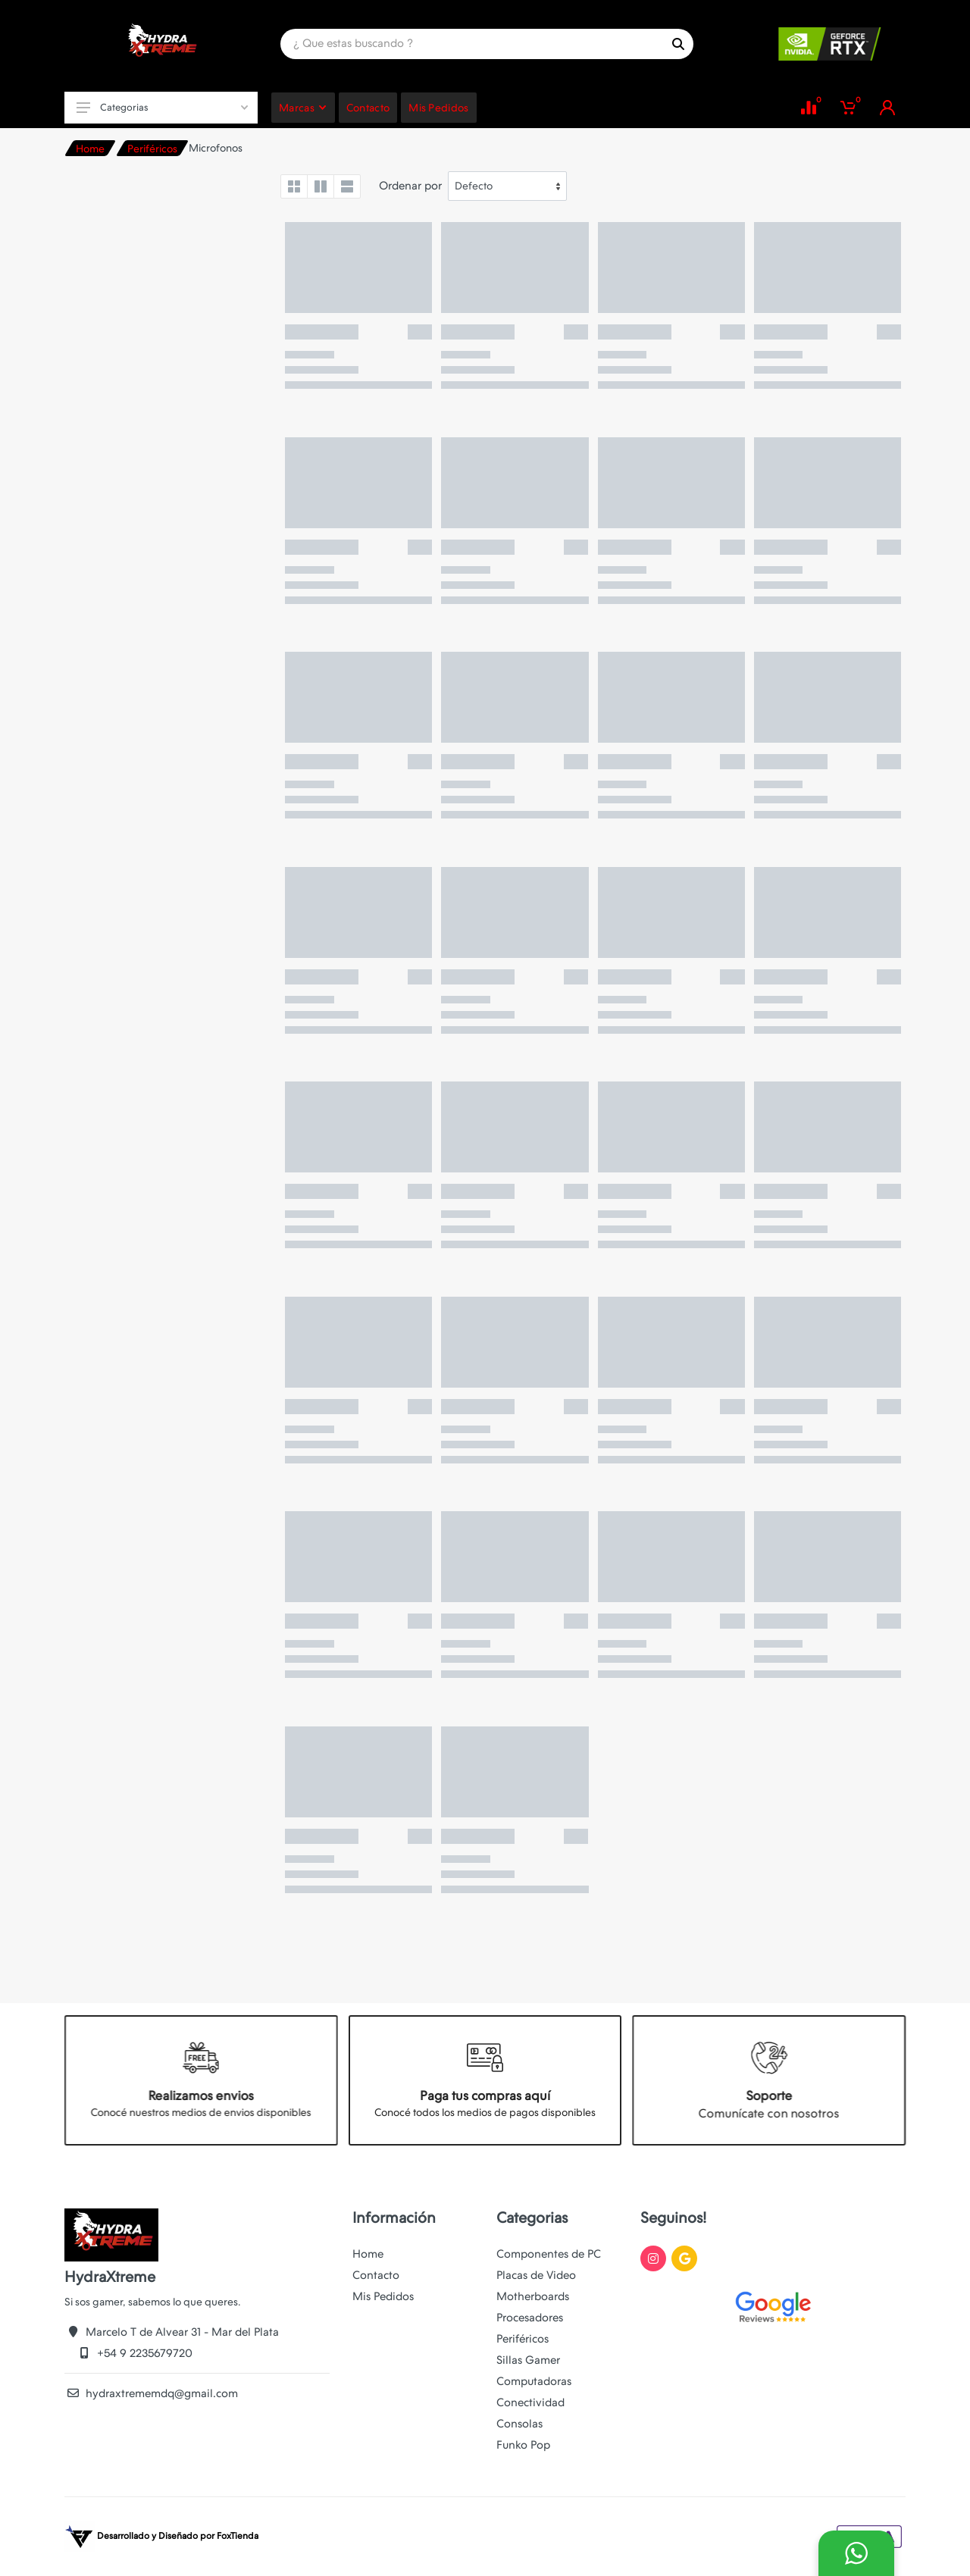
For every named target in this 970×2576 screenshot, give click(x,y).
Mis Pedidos (383, 2296)
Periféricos (152, 148)
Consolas (519, 2424)
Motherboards (532, 2296)
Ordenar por (410, 185)
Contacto (375, 2275)
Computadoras (533, 2381)
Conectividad (530, 2402)
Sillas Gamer (528, 2360)
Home (90, 148)
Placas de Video (536, 2275)
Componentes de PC (548, 2254)
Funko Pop (523, 2445)
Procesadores (529, 2318)
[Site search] (471, 44)
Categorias (162, 107)
